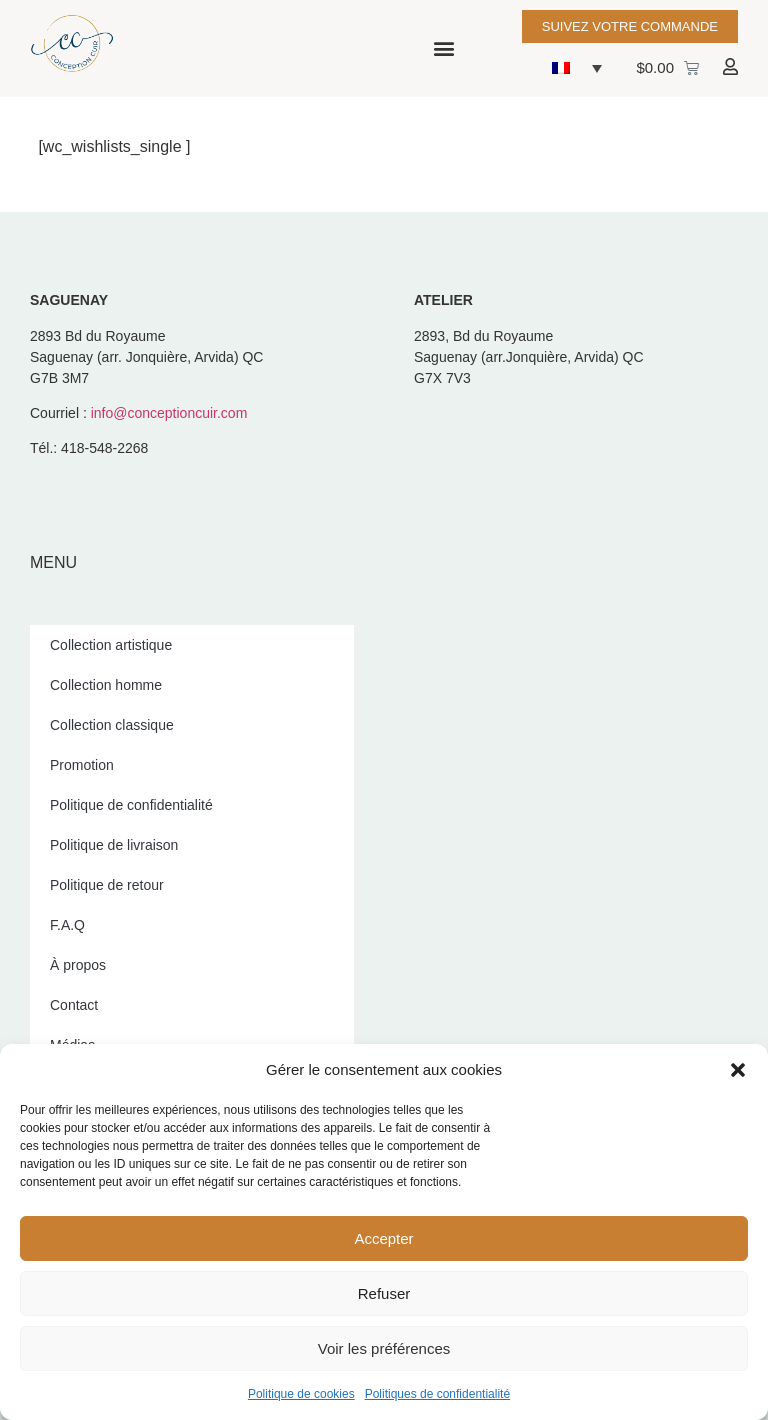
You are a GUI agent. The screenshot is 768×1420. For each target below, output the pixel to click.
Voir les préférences (384, 1348)
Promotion (82, 765)
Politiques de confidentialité (437, 1394)
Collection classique (112, 725)
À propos (78, 965)
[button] (738, 1070)
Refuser (384, 1293)
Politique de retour (107, 885)
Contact (74, 1005)
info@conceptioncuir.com (169, 413)
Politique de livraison (114, 845)
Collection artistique (111, 645)
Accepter (383, 1238)
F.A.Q (67, 925)
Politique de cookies (301, 1394)
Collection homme (106, 685)
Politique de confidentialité (131, 805)
